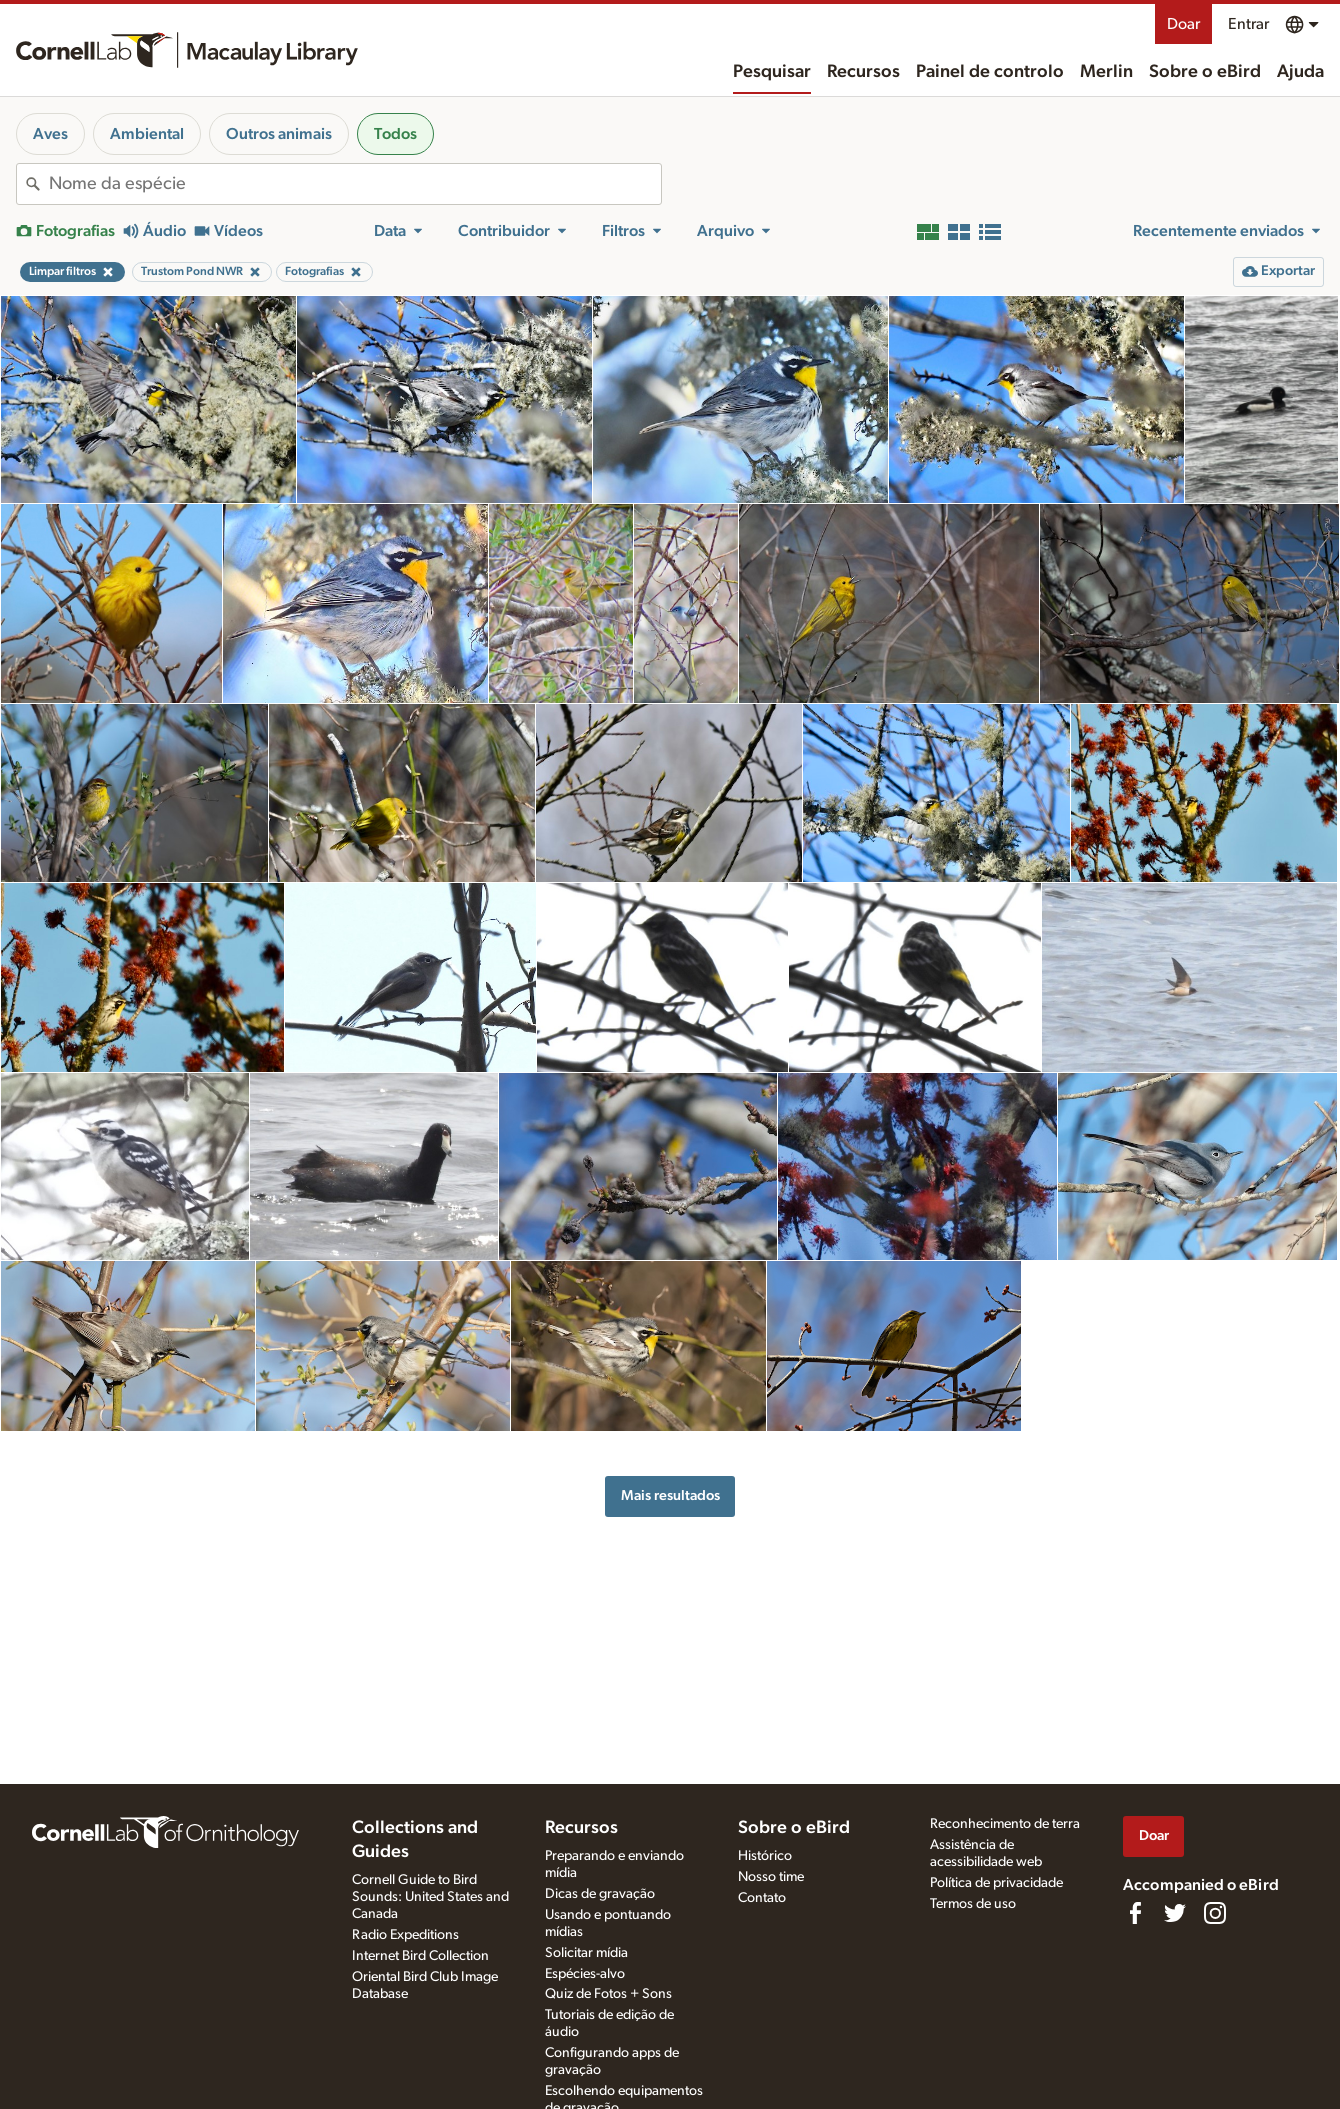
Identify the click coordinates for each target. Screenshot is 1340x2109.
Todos (395, 134)
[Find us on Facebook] (1135, 1913)
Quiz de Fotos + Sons (608, 1994)
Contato (762, 1898)
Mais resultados (670, 1495)
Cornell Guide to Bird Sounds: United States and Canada (430, 1897)
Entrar (1248, 24)
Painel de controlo (990, 72)
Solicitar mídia (586, 1953)
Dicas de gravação (600, 1894)
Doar (1183, 24)
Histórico (765, 1856)
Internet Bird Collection (420, 1956)
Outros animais (279, 134)
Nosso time (771, 1877)
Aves (50, 134)
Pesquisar (772, 72)
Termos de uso (973, 1904)
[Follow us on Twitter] (1175, 1913)
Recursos (863, 72)
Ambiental (147, 134)
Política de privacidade (996, 1883)
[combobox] (355, 184)
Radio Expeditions (405, 1935)
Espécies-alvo (585, 1974)
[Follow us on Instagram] (1215, 1913)
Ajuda (1300, 72)
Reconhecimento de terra (1005, 1824)
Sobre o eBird (1205, 72)
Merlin (1106, 72)
